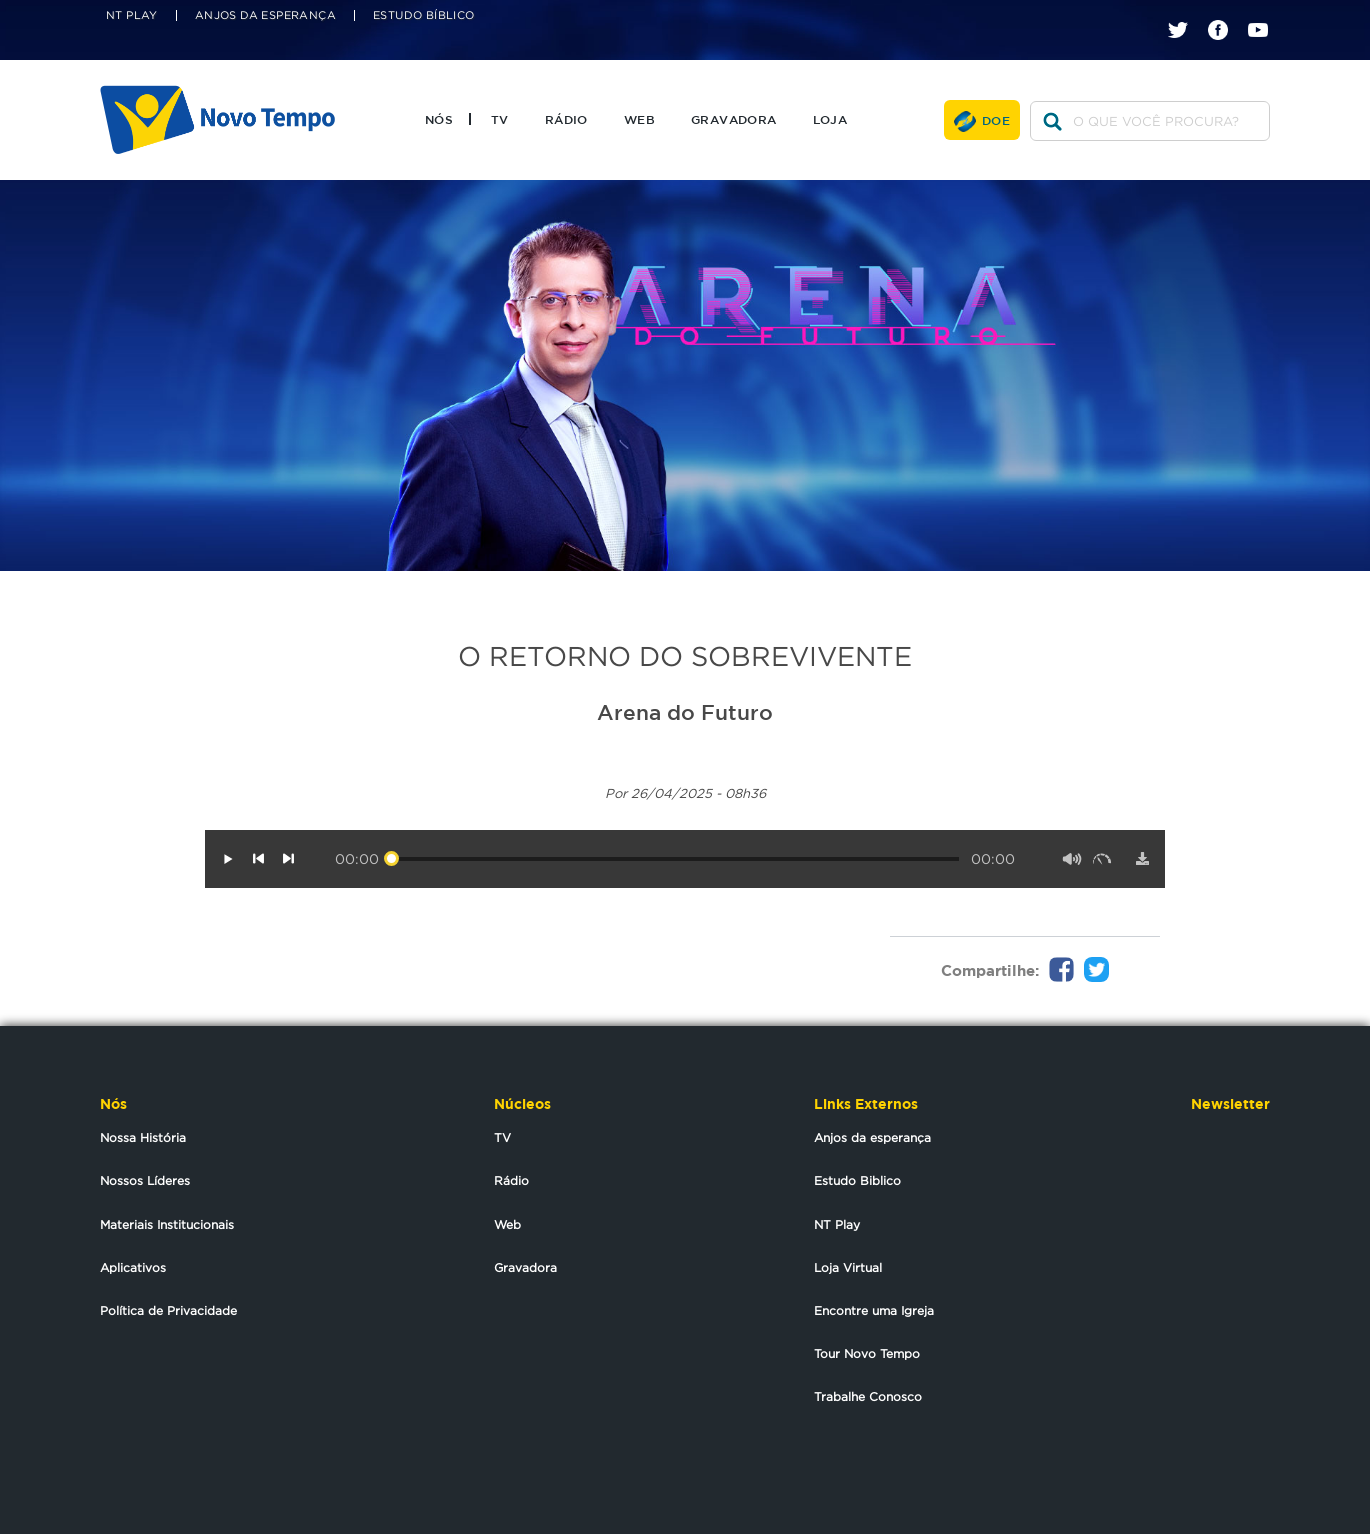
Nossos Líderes (145, 1180)
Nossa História (143, 1137)
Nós (439, 119)
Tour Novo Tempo (867, 1353)
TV (500, 119)
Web (639, 119)
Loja (830, 119)
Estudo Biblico (857, 1180)
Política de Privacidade (168, 1310)
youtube (1265, 12)
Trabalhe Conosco (868, 1396)
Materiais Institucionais (167, 1224)
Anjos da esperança (872, 1137)
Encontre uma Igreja (874, 1310)
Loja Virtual (848, 1267)
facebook (1225, 12)
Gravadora (734, 119)
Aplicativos (133, 1267)
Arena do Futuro (685, 712)
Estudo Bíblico (424, 15)
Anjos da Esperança (265, 15)
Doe (996, 120)
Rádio (566, 119)
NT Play (132, 15)
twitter (1185, 12)
